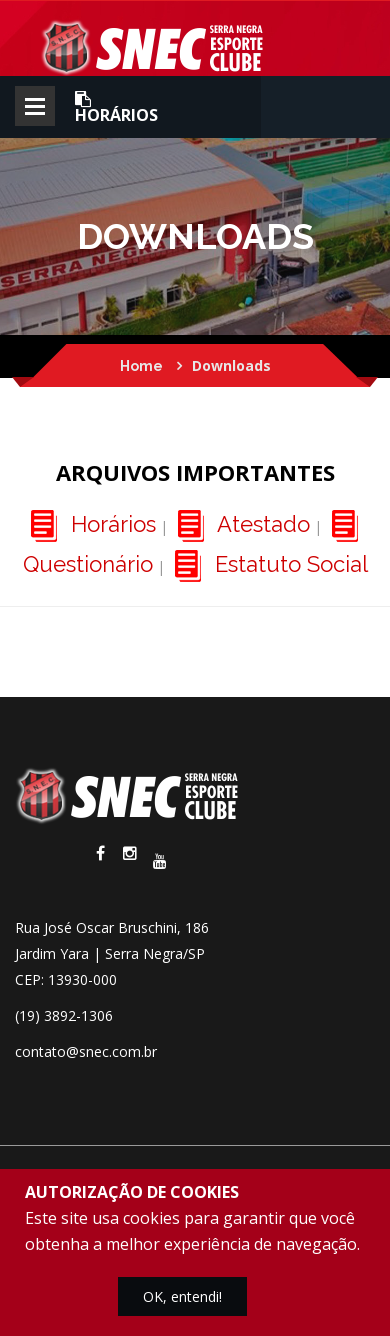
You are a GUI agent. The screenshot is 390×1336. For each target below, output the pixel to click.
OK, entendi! (182, 1296)
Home (141, 366)
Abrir (35, 106)
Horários (116, 107)
